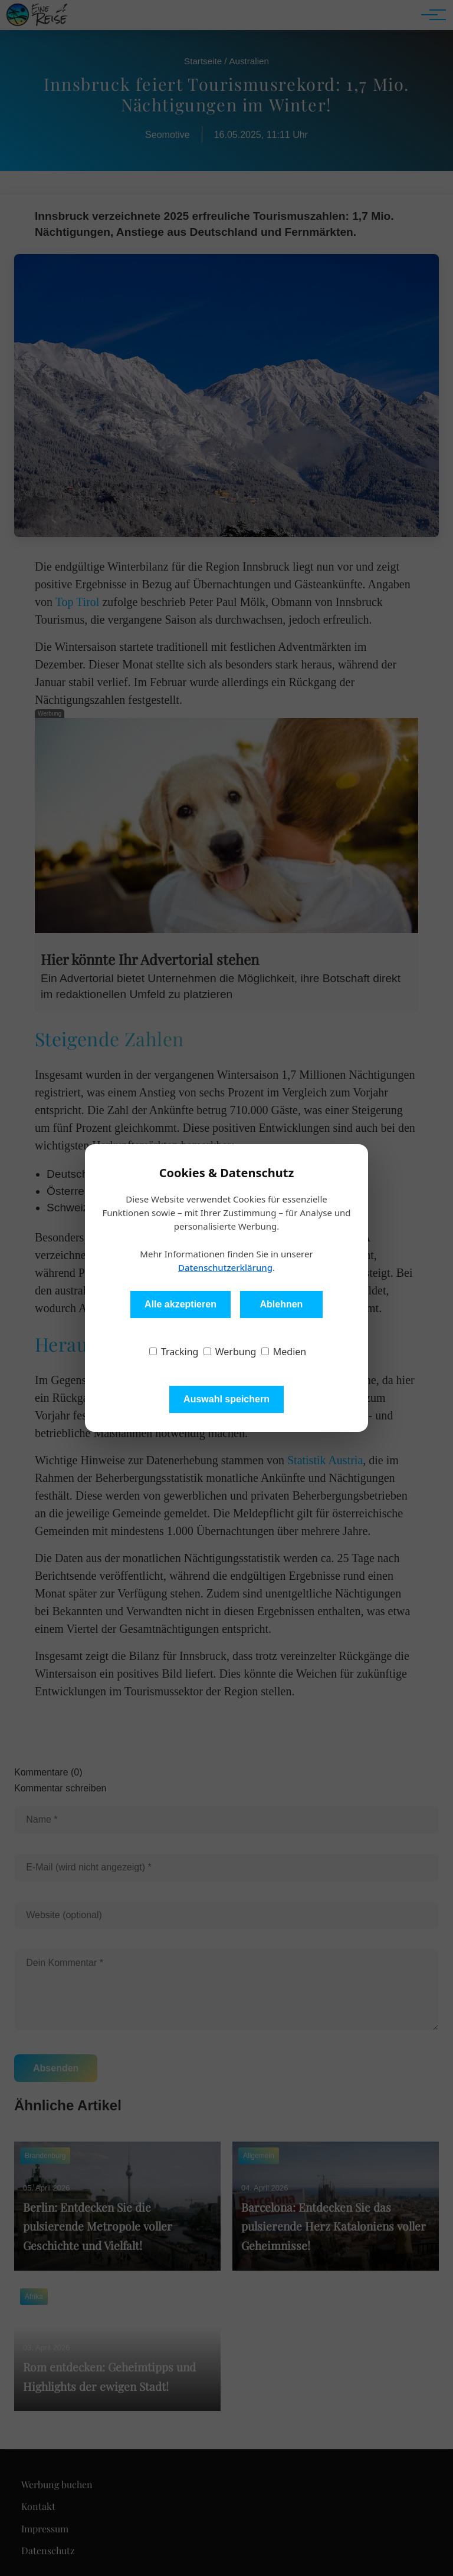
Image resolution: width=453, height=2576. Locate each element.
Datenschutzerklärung (225, 1267)
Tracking (174, 1351)
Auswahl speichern (226, 1399)
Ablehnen (281, 1304)
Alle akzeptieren (180, 1304)
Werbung (230, 1351)
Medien (284, 1351)
